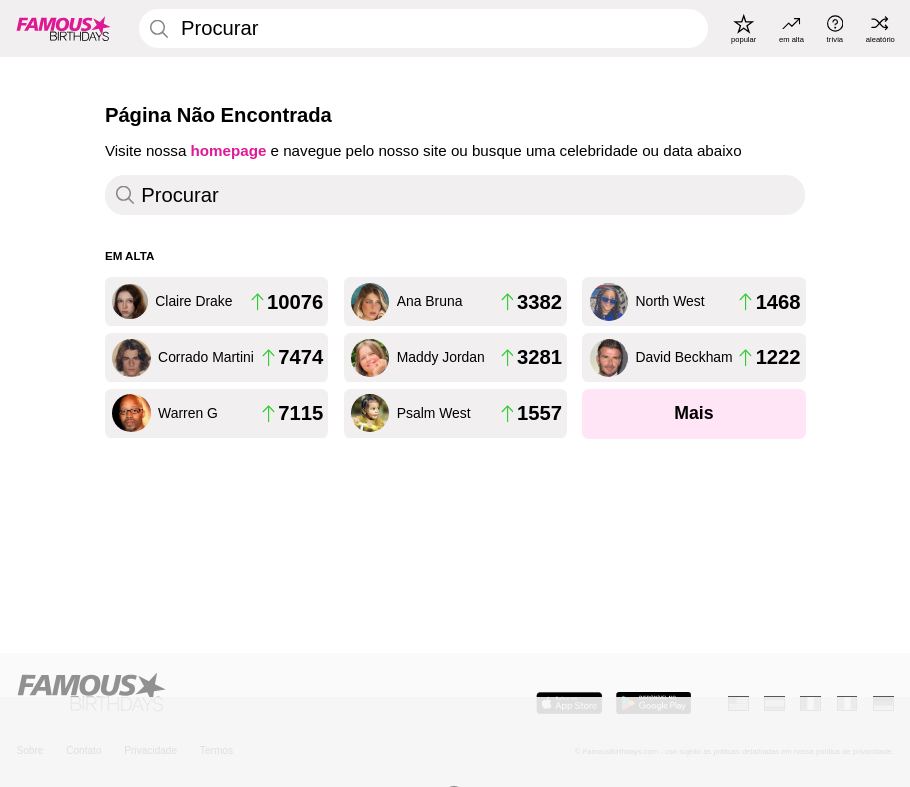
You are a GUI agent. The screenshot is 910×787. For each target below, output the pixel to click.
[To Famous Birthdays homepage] (63, 28)
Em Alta (129, 255)
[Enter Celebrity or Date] (423, 28)
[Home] (229, 693)
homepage (229, 150)
